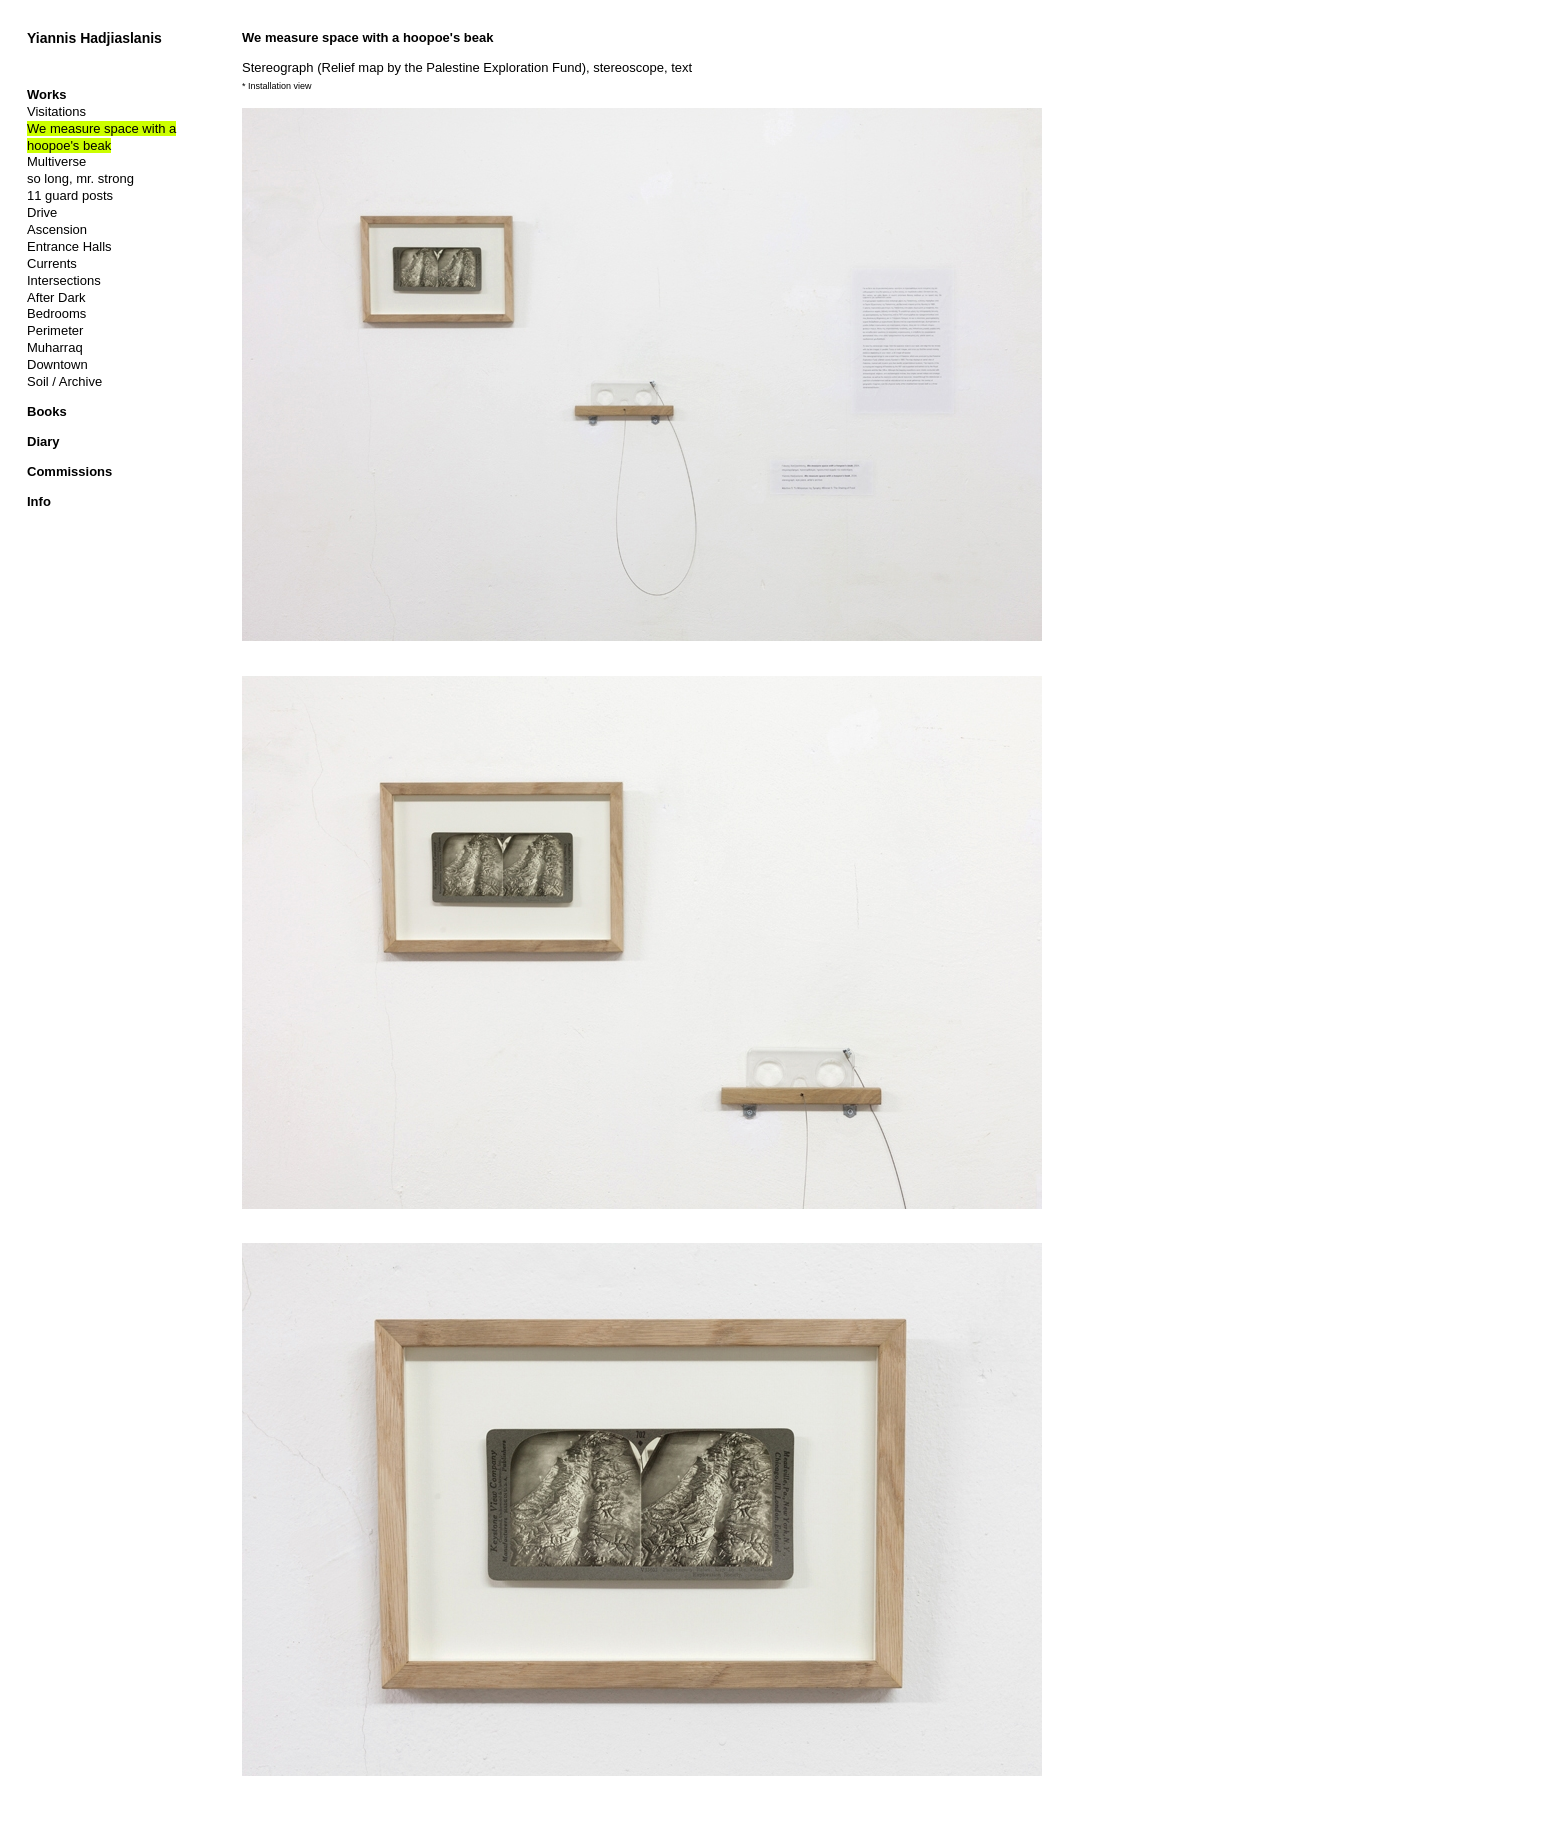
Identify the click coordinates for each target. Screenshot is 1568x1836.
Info (39, 501)
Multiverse (56, 161)
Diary (43, 441)
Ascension (57, 229)
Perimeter (55, 330)
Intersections (64, 280)
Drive (42, 212)
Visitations (56, 111)
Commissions (69, 471)
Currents (52, 263)
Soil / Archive (64, 381)
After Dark (56, 297)
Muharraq (55, 347)
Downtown (57, 364)
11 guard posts (70, 195)
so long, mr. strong (80, 178)
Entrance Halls (69, 246)
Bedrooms (56, 313)
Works (47, 94)
